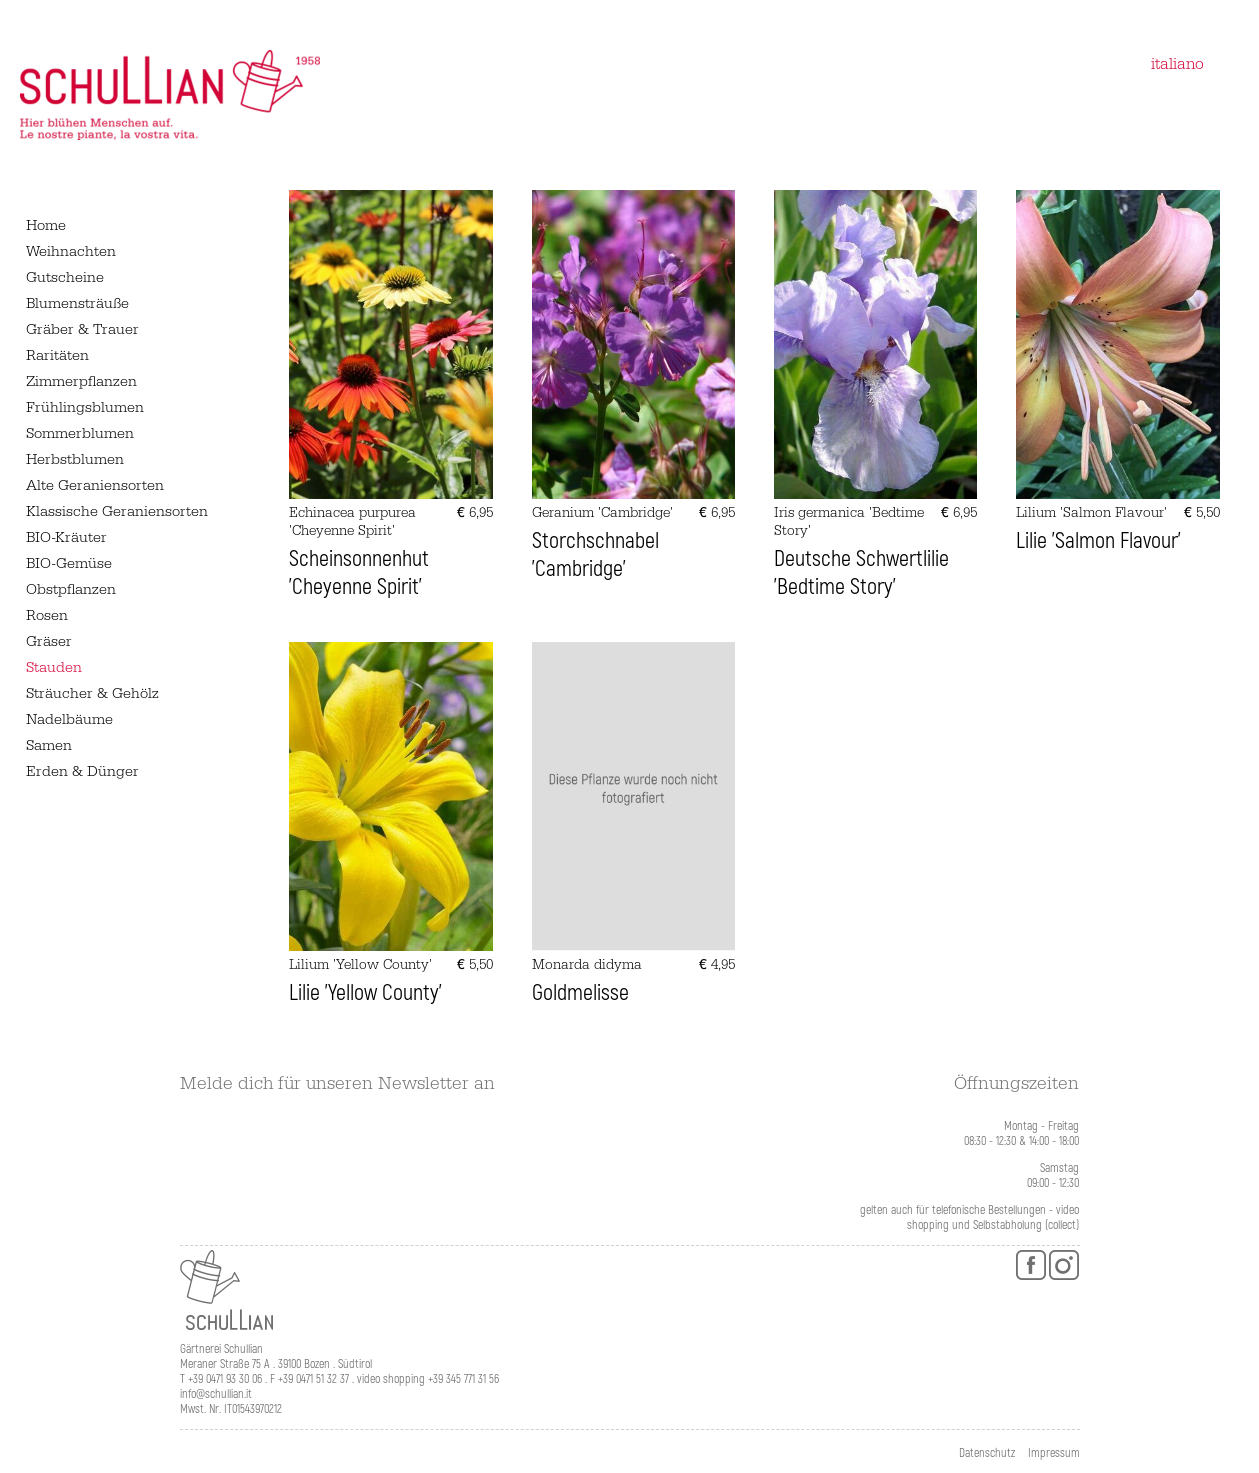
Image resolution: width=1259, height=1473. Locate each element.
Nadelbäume (69, 719)
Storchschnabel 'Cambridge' (595, 555)
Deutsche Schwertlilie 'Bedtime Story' (861, 573)
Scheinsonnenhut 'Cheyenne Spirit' (359, 573)
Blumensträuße (77, 303)
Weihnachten (71, 251)
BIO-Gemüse (69, 563)
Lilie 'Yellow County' (365, 993)
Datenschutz (987, 1453)
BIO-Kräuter (66, 537)
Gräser (49, 641)
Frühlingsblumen (85, 407)
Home (46, 225)
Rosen (47, 615)
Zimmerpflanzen (81, 381)
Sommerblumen (80, 433)
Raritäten (57, 355)
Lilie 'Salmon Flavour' (1098, 541)
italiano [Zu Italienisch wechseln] (1177, 64)
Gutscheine (65, 277)
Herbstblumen (75, 459)
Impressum (1054, 1453)
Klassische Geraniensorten (117, 511)
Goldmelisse (580, 993)
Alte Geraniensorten (95, 485)
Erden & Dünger (82, 771)
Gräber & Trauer (82, 329)
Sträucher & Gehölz (92, 693)
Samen (49, 745)
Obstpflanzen (71, 589)
